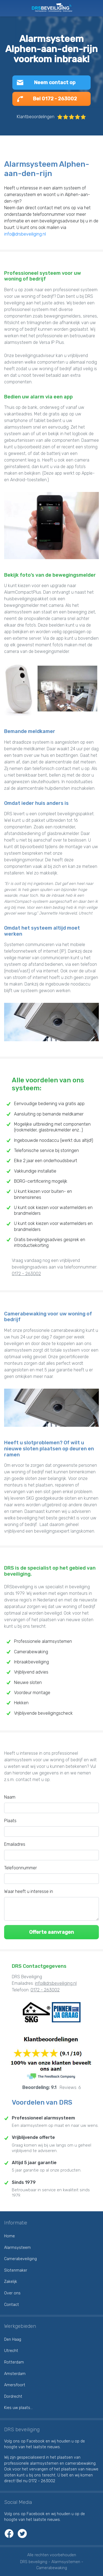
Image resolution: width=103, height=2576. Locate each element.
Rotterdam (14, 2362)
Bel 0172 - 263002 (55, 99)
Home (9, 2236)
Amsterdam (15, 2373)
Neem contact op (55, 83)
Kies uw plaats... (18, 2407)
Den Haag (12, 2339)
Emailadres (14, 1844)
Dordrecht (13, 2396)
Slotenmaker (15, 2270)
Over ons (12, 2293)
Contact (11, 2304)
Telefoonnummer (20, 1867)
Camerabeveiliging (20, 2259)
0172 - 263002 (26, 1273)
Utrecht (11, 2350)
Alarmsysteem (17, 2247)
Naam (9, 1797)
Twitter (22, 2533)
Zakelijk (10, 2281)
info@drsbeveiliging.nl (25, 234)
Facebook (9, 2533)
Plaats (10, 1820)
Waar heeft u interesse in (28, 1891)
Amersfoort (14, 2385)
